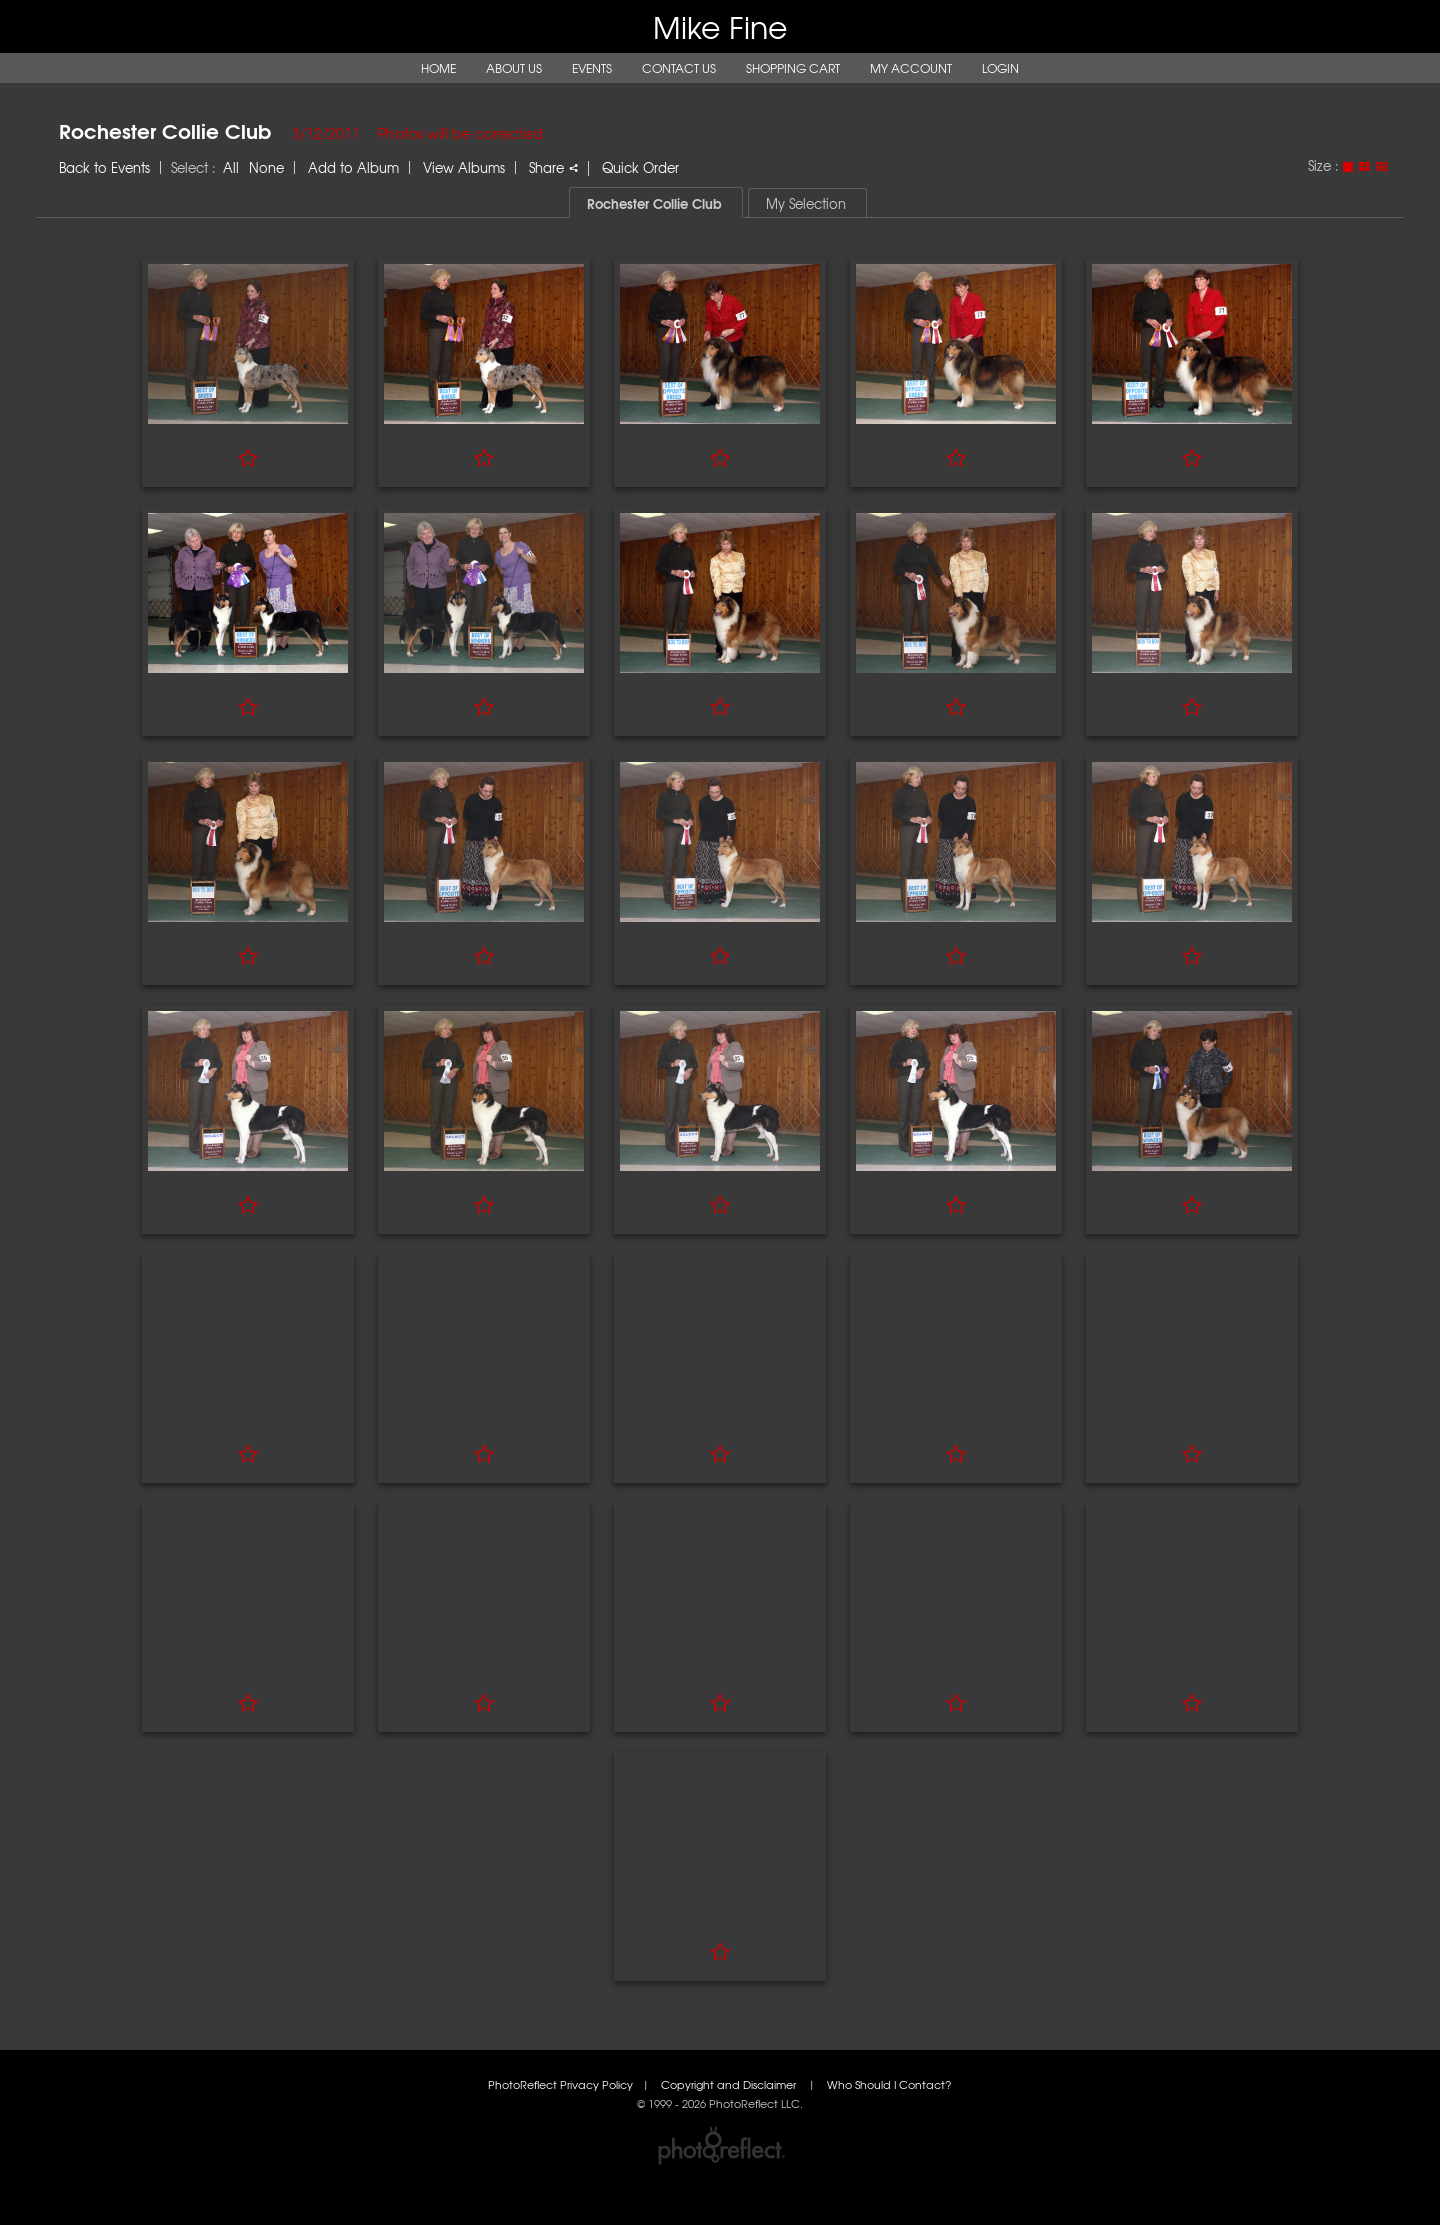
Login (1000, 68)
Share (553, 167)
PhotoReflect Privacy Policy (560, 2084)
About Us (514, 68)
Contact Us (679, 68)
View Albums (464, 167)
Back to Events (104, 167)
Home (438, 68)
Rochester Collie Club (165, 129)
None (266, 167)
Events (592, 68)
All (231, 167)
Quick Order (640, 167)
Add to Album (353, 167)
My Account (911, 68)
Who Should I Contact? (889, 2084)
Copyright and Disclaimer (730, 2084)
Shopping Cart (793, 68)
